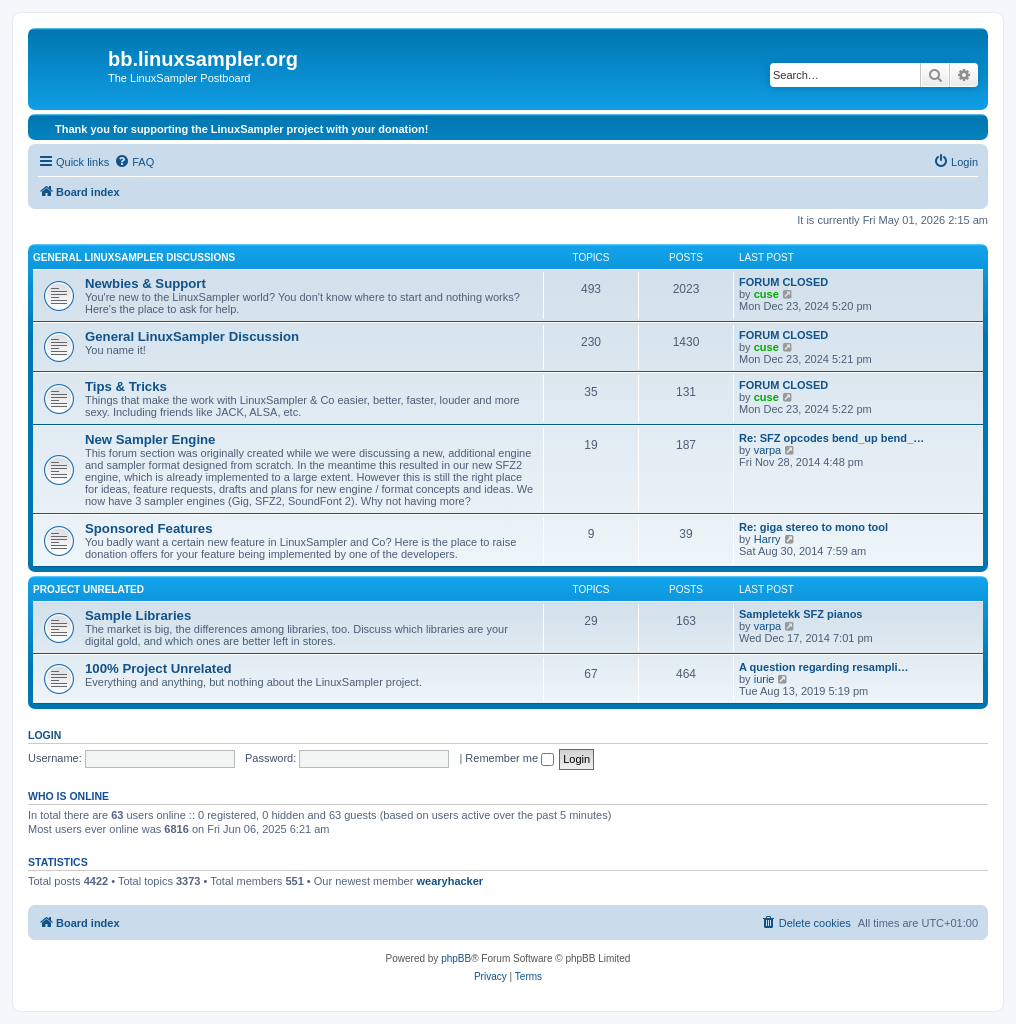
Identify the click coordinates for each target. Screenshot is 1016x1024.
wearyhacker (449, 881)
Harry (767, 539)
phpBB (456, 958)
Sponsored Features (149, 528)
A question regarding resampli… (824, 667)
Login (44, 735)
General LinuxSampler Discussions (134, 257)
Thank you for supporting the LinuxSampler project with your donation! (241, 129)
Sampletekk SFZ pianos (800, 614)
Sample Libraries (138, 615)
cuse (766, 294)
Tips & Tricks (126, 386)
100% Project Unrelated (158, 668)
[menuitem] (134, 162)
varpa (768, 450)
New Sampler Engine (150, 439)
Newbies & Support (145, 283)
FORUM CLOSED (783, 282)
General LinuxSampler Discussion (192, 336)
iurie (764, 679)
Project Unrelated (88, 589)
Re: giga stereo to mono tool (813, 527)
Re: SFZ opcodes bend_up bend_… (831, 438)
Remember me (509, 758)
